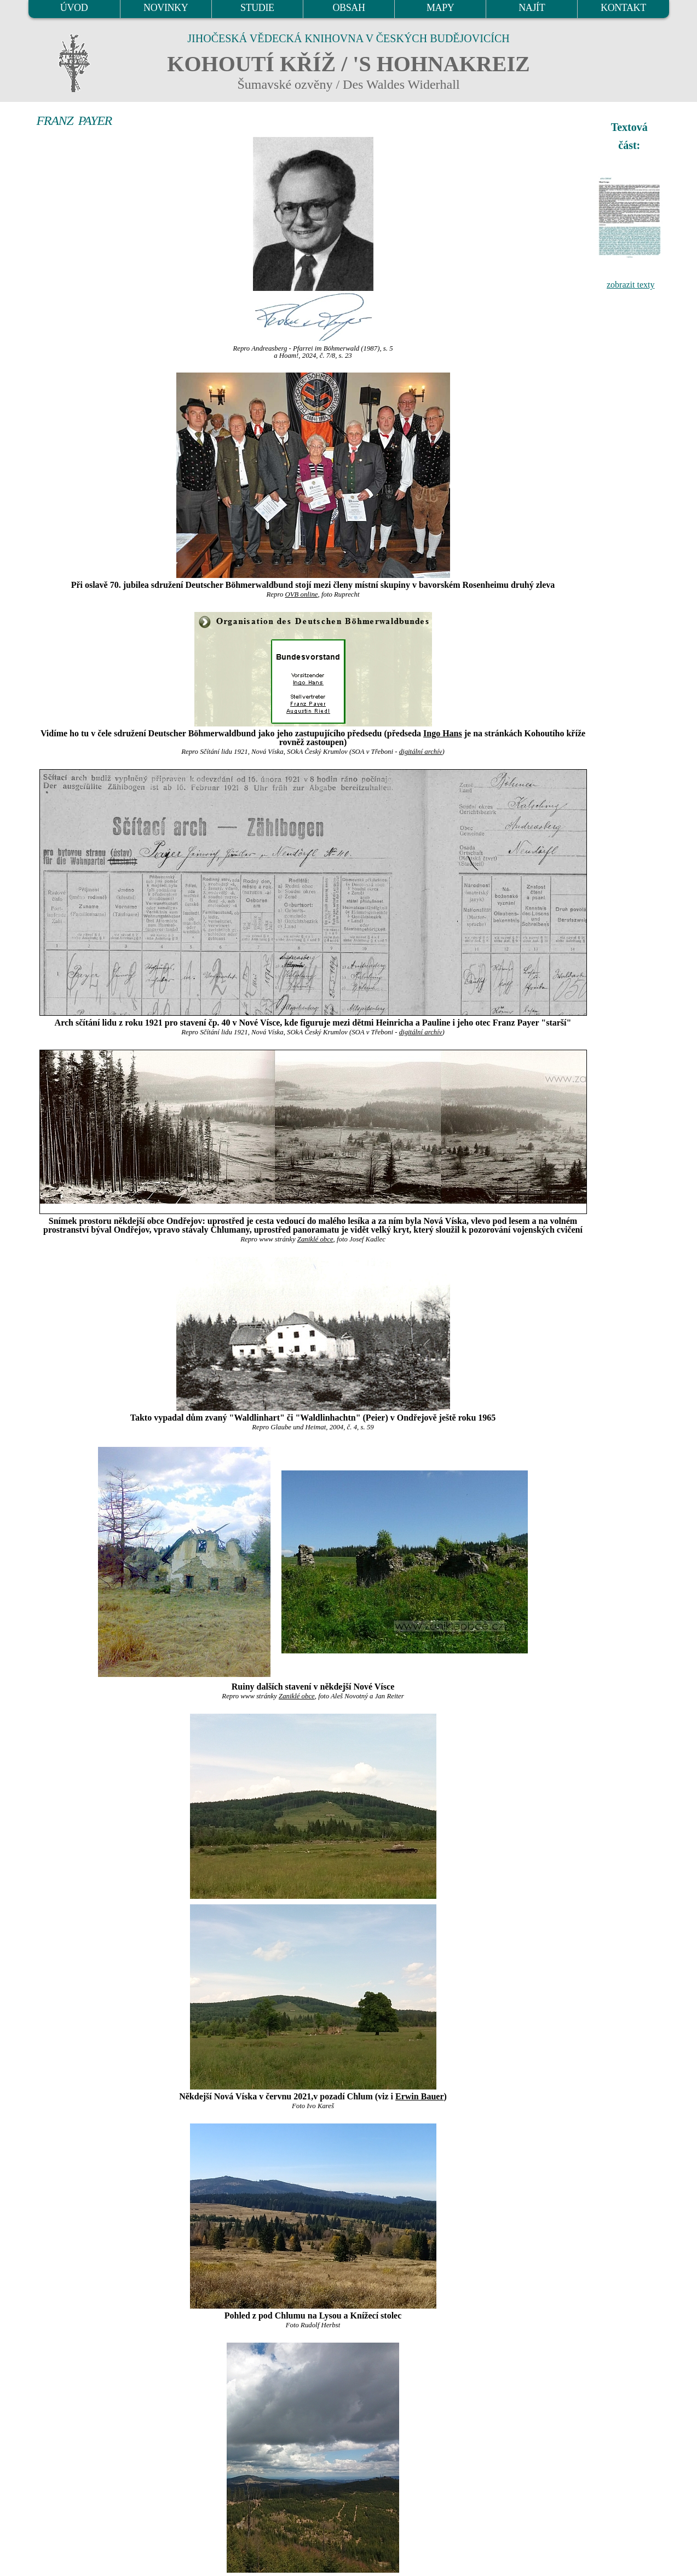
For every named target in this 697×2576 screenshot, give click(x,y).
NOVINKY (165, 7)
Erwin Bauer (419, 2096)
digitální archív (420, 751)
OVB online (301, 594)
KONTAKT (623, 7)
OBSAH (348, 7)
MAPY (440, 7)
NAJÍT (532, 7)
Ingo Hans (442, 733)
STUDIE (257, 7)
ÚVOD (74, 7)
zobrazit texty (631, 284)
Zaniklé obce (315, 1239)
